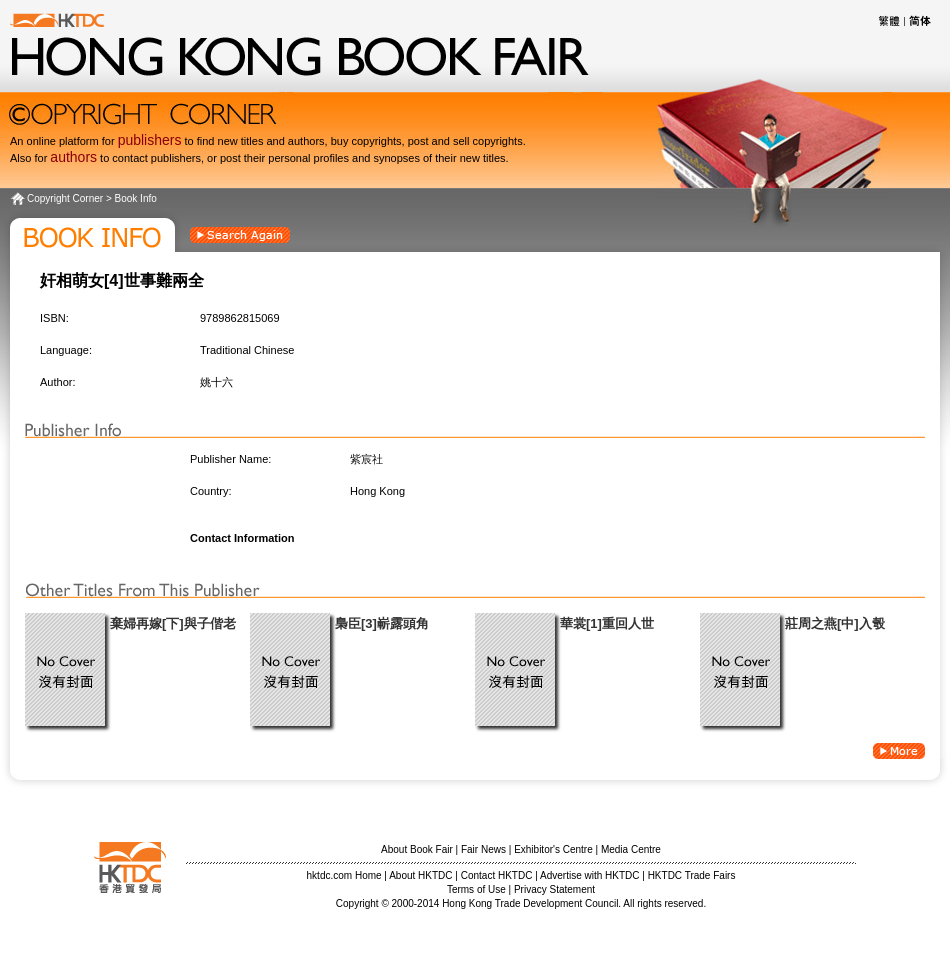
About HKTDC (420, 875)
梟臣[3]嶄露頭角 (382, 623)
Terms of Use (476, 889)
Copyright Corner (65, 198)
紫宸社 (366, 459)
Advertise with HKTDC (589, 875)
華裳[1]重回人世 (607, 623)
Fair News (483, 849)
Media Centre (631, 849)
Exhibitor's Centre (553, 849)
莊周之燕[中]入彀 (835, 623)
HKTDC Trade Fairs (692, 875)
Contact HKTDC (497, 875)
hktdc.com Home (344, 875)
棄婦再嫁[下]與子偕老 (173, 623)
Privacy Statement (554, 889)
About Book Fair (417, 849)
